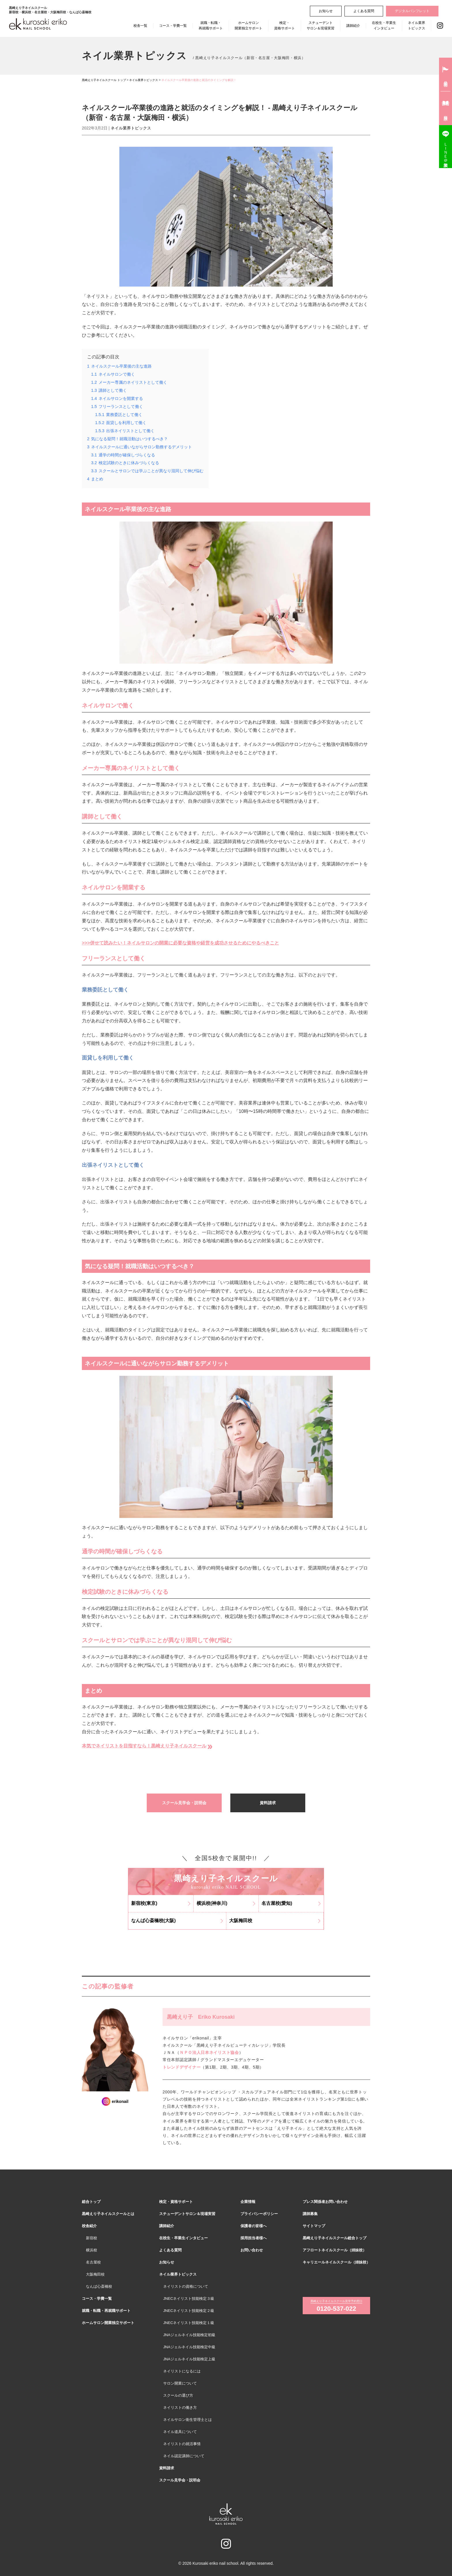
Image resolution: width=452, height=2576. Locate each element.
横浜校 (91, 2250)
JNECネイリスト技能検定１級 (188, 2323)
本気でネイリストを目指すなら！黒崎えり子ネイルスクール (147, 1745)
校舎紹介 (89, 2226)
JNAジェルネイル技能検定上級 (189, 2359)
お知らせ (326, 11)
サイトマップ (314, 2226)
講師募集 (310, 2214)
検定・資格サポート (284, 25)
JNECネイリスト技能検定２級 (188, 2310)
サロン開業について (180, 2383)
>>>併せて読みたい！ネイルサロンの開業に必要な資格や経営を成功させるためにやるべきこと (180, 942)
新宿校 (91, 2238)
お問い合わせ (251, 2250)
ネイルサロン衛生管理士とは (187, 2419)
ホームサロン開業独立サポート (248, 25)
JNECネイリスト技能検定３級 (188, 2298)
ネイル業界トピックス (416, 25)
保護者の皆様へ (253, 2226)
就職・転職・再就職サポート (211, 25)
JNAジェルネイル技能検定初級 (189, 2335)
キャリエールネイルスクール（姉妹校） (336, 2262)
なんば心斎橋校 (99, 2286)
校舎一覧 (140, 26)
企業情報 (247, 2201)
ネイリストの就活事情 (182, 2444)
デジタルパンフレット (412, 11)
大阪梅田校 (95, 2274)
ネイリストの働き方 (180, 2407)
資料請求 (268, 1802)
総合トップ (91, 2201)
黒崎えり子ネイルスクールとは (108, 2214)
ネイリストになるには (182, 2371)
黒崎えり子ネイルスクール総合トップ (334, 2238)
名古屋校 (93, 2262)
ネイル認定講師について (183, 2456)
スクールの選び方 (178, 2395)
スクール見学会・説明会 (184, 1802)
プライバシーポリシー (259, 2214)
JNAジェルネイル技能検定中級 (189, 2347)
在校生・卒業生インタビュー (384, 25)
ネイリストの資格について (185, 2286)
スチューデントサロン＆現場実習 (320, 25)
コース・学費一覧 (173, 26)
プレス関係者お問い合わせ (325, 2201)
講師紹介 (353, 26)
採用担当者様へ (253, 2238)
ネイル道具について (180, 2432)
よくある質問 (363, 11)
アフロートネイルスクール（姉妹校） (334, 2250)
